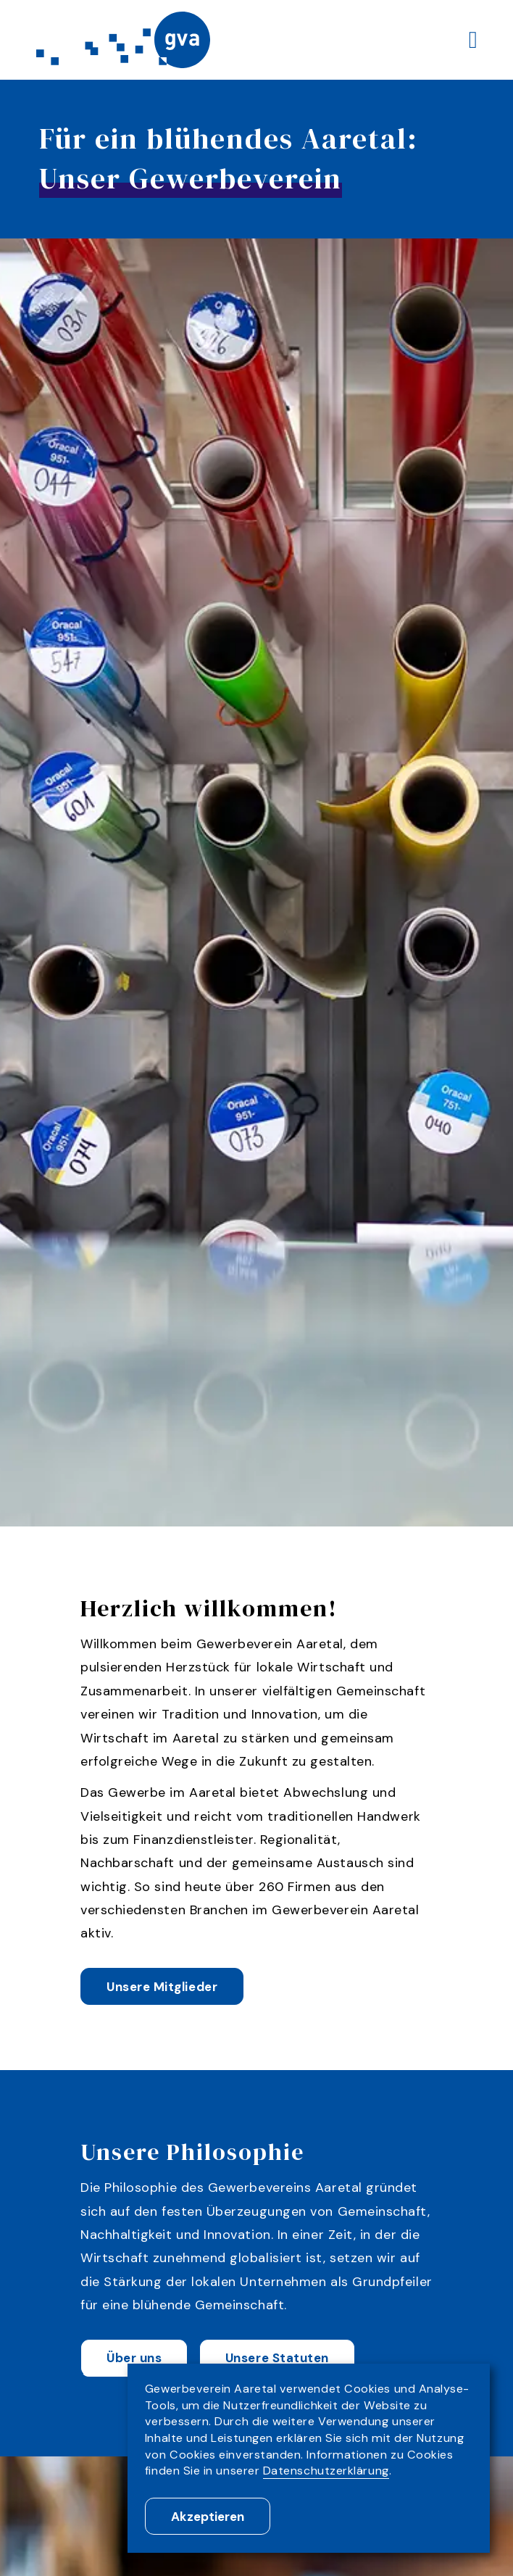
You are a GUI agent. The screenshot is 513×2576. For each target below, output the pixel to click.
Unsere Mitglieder (162, 1988)
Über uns (134, 2359)
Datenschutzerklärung (326, 2470)
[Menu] (473, 39)
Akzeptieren (207, 2517)
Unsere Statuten (277, 2359)
